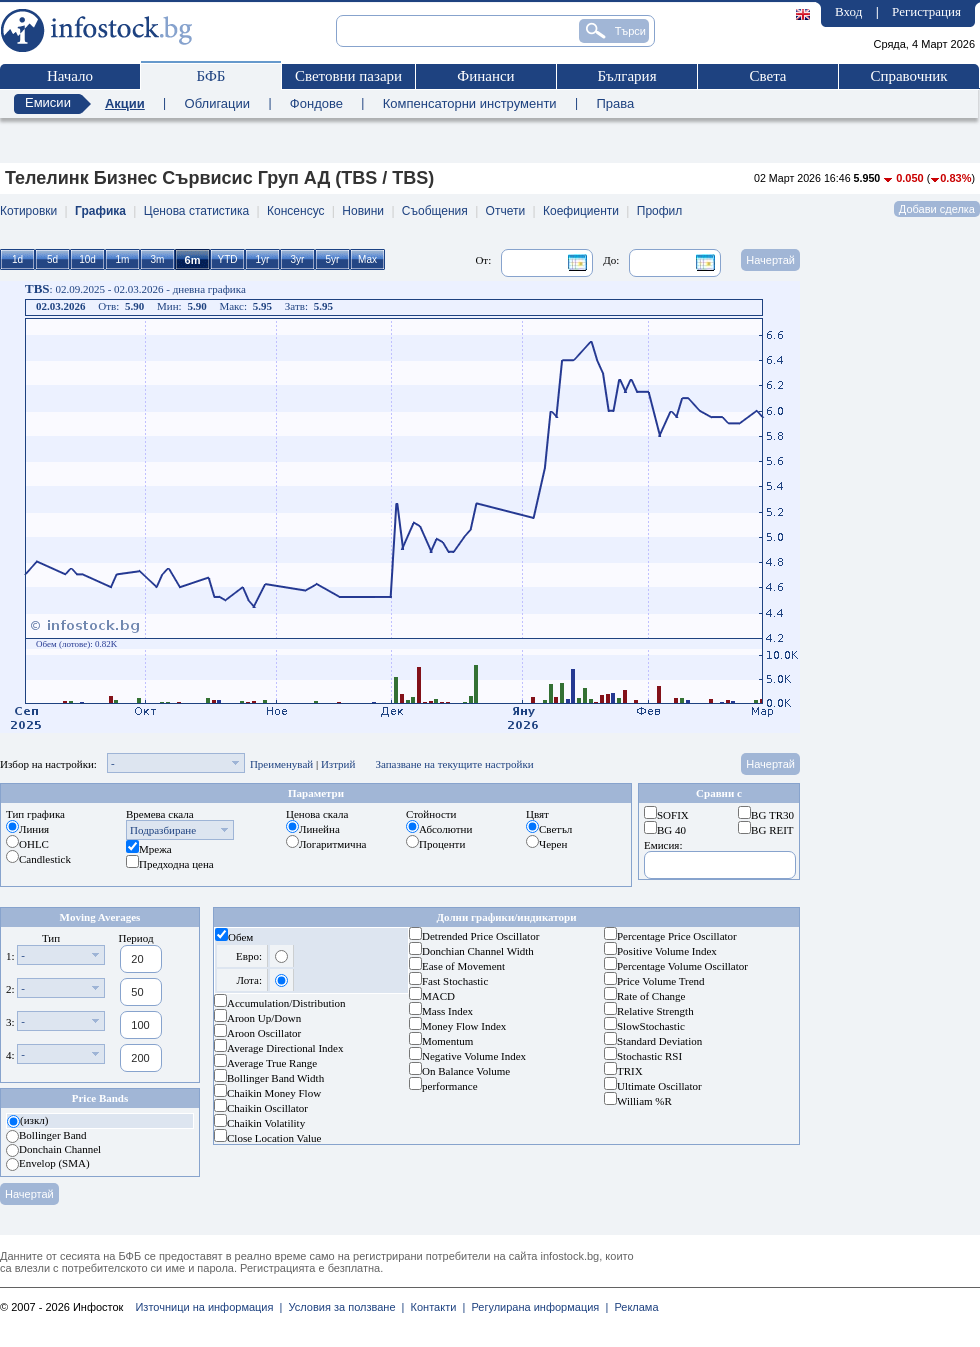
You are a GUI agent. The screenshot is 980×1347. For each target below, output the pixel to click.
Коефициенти (581, 211)
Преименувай (281, 764)
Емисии (48, 102)
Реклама (633, 1307)
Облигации (217, 103)
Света (767, 76)
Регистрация (926, 11)
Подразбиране (163, 830)
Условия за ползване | (343, 1307)
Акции (125, 103)
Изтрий (338, 764)
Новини (363, 211)
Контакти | (434, 1307)
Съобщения (435, 211)
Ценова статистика (196, 211)
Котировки (28, 211)
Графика (100, 211)
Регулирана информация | (536, 1307)
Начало (70, 76)
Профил (660, 211)
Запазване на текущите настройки (454, 764)
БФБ (211, 76)
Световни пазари (348, 76)
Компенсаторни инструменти (470, 103)
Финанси (485, 76)
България (626, 76)
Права (615, 103)
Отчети (506, 211)
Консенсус (295, 211)
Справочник (908, 76)
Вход (848, 11)
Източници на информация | (208, 1307)
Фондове (316, 103)
